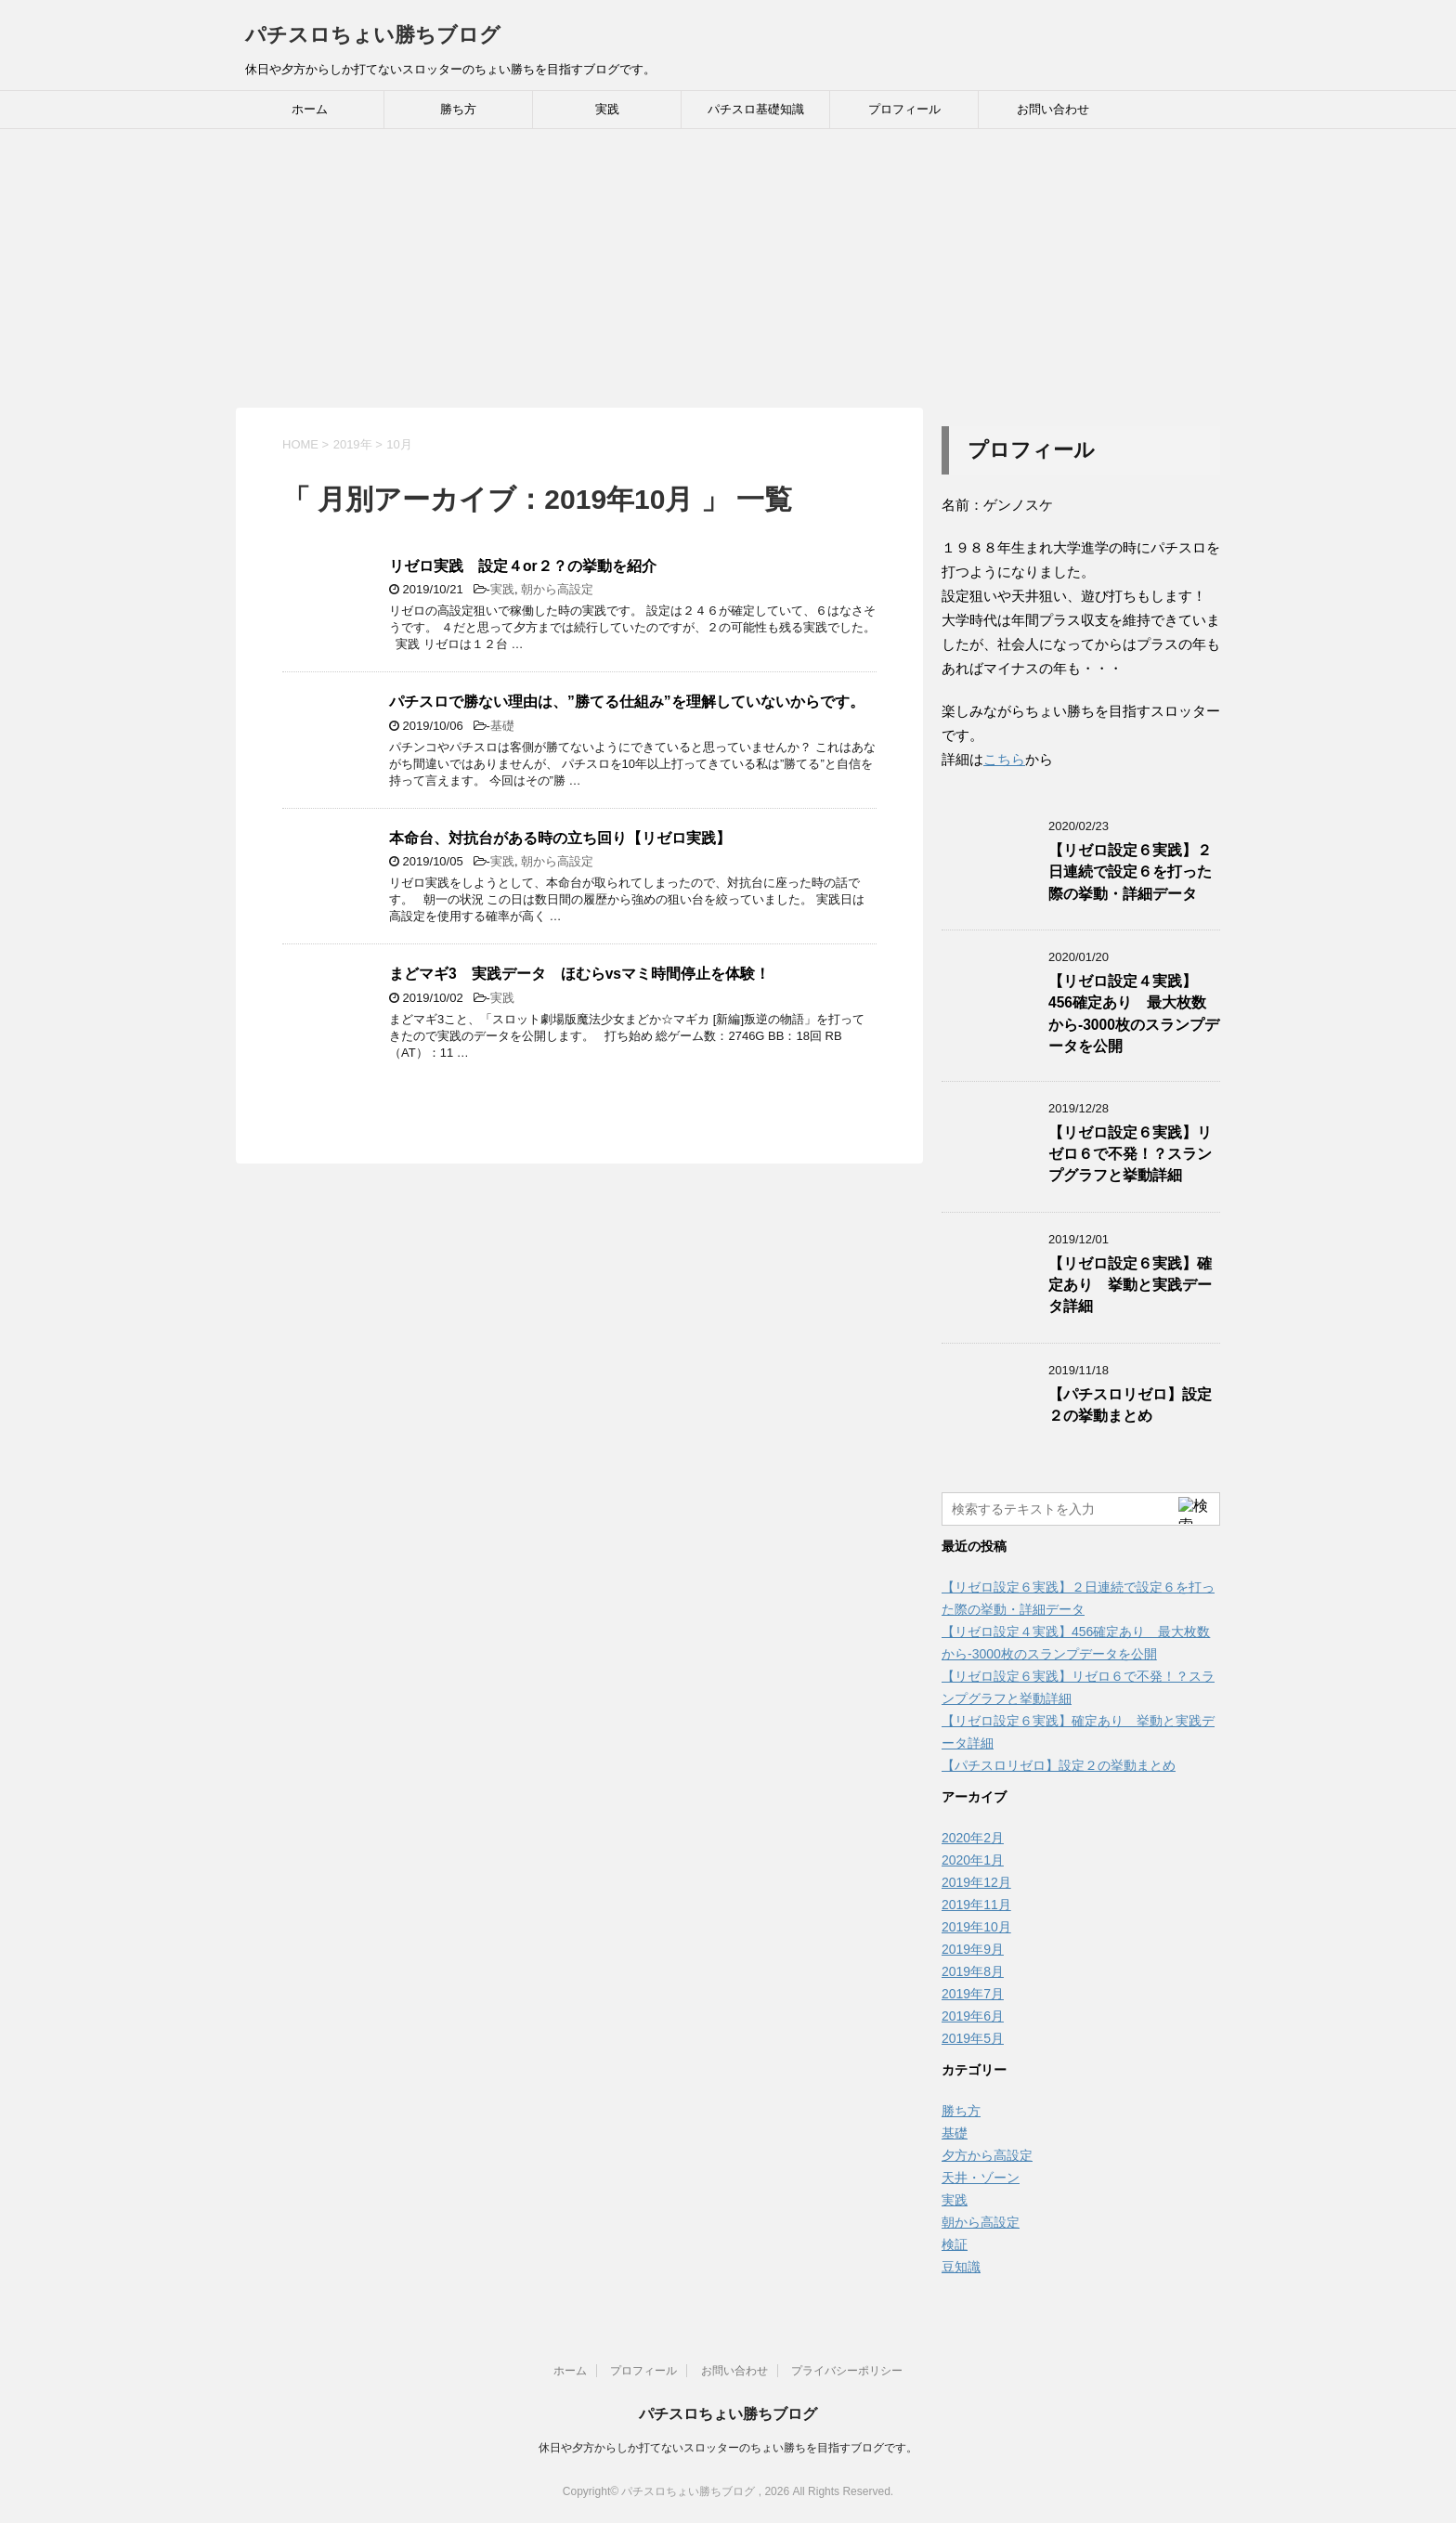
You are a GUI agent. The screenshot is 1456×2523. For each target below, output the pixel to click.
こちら (1004, 759)
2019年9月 (973, 1949)
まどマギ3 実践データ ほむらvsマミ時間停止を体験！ (579, 974)
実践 (607, 109)
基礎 (502, 726)
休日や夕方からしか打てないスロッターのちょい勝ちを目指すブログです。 (728, 2447)
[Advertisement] (728, 268)
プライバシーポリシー (847, 2370)
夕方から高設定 (987, 2155)
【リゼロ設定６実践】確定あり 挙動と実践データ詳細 (1130, 1285)
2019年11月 (976, 1904)
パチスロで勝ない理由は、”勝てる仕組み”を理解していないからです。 (626, 701)
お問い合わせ (1053, 109)
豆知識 (961, 2266)
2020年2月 (973, 1837)
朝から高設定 (557, 589)
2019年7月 (973, 1993)
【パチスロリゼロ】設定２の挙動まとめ (1130, 1405)
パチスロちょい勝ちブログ (372, 34)
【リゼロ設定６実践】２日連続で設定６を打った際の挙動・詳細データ (1130, 872)
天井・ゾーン (981, 2177)
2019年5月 (973, 2038)
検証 (955, 2244)
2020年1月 (973, 1860)
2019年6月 (973, 2016)
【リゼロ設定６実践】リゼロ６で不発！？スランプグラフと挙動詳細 (1130, 1154)
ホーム (310, 109)
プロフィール (904, 109)
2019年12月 (976, 1882)
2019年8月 (973, 1971)
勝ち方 (458, 109)
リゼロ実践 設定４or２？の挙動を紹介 (522, 566)
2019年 (352, 444)
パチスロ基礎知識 (756, 109)
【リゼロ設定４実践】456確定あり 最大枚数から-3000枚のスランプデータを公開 (1133, 1013)
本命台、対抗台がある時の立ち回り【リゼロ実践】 (560, 838)
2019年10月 (976, 1926)
